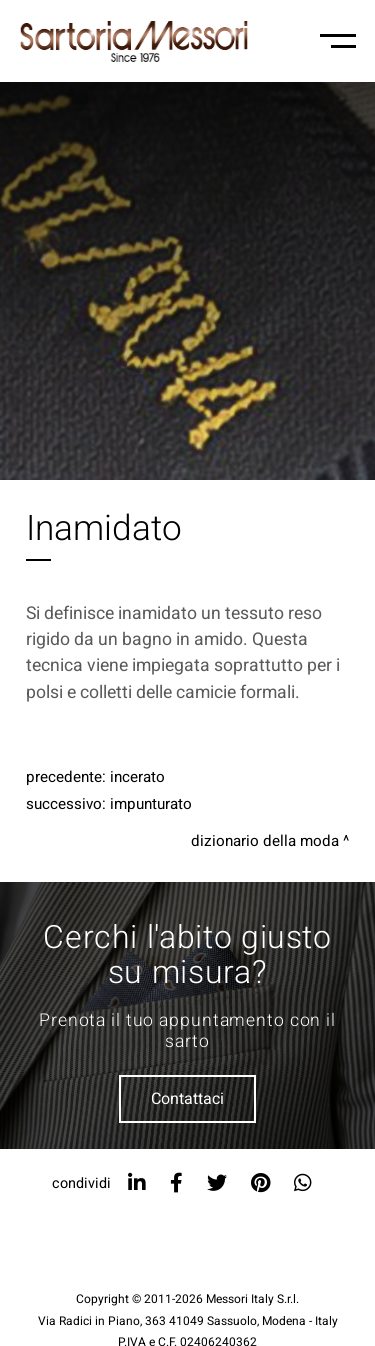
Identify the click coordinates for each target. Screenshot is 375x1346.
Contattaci (187, 1099)
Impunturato (151, 804)
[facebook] (176, 1183)
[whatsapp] (303, 1183)
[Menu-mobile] (338, 41)
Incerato (137, 777)
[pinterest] (260, 1183)
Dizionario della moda (265, 841)
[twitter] (217, 1183)
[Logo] (134, 41)
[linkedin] (137, 1183)
